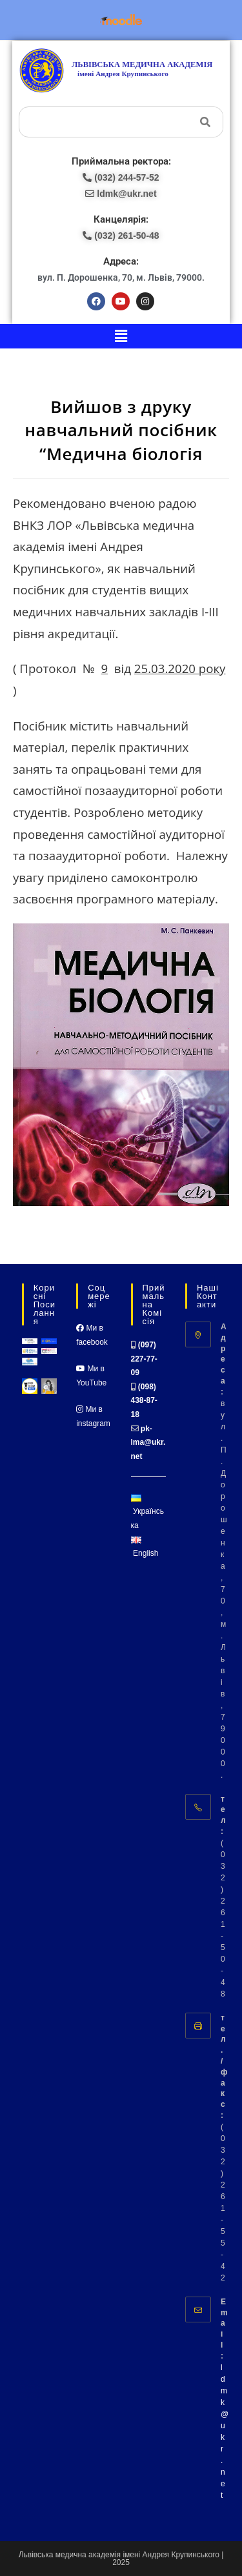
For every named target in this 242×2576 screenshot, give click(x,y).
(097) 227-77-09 (144, 1358)
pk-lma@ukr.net (148, 1442)
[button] (121, 336)
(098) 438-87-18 (144, 1400)
